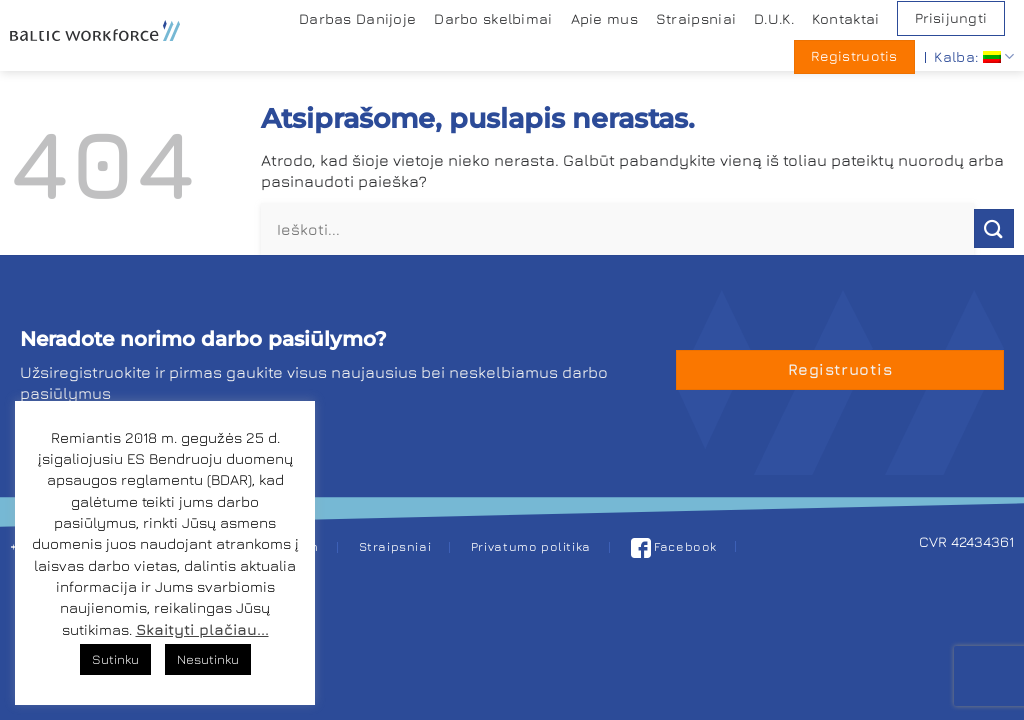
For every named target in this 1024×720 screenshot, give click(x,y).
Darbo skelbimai (493, 18)
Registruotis (854, 56)
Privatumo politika (531, 546)
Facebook (674, 546)
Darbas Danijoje (357, 18)
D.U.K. (774, 18)
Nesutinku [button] (208, 659)
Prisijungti (951, 18)
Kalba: (974, 56)
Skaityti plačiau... (202, 629)
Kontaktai (846, 18)
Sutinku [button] (115, 659)
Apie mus (604, 18)
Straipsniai (696, 18)
